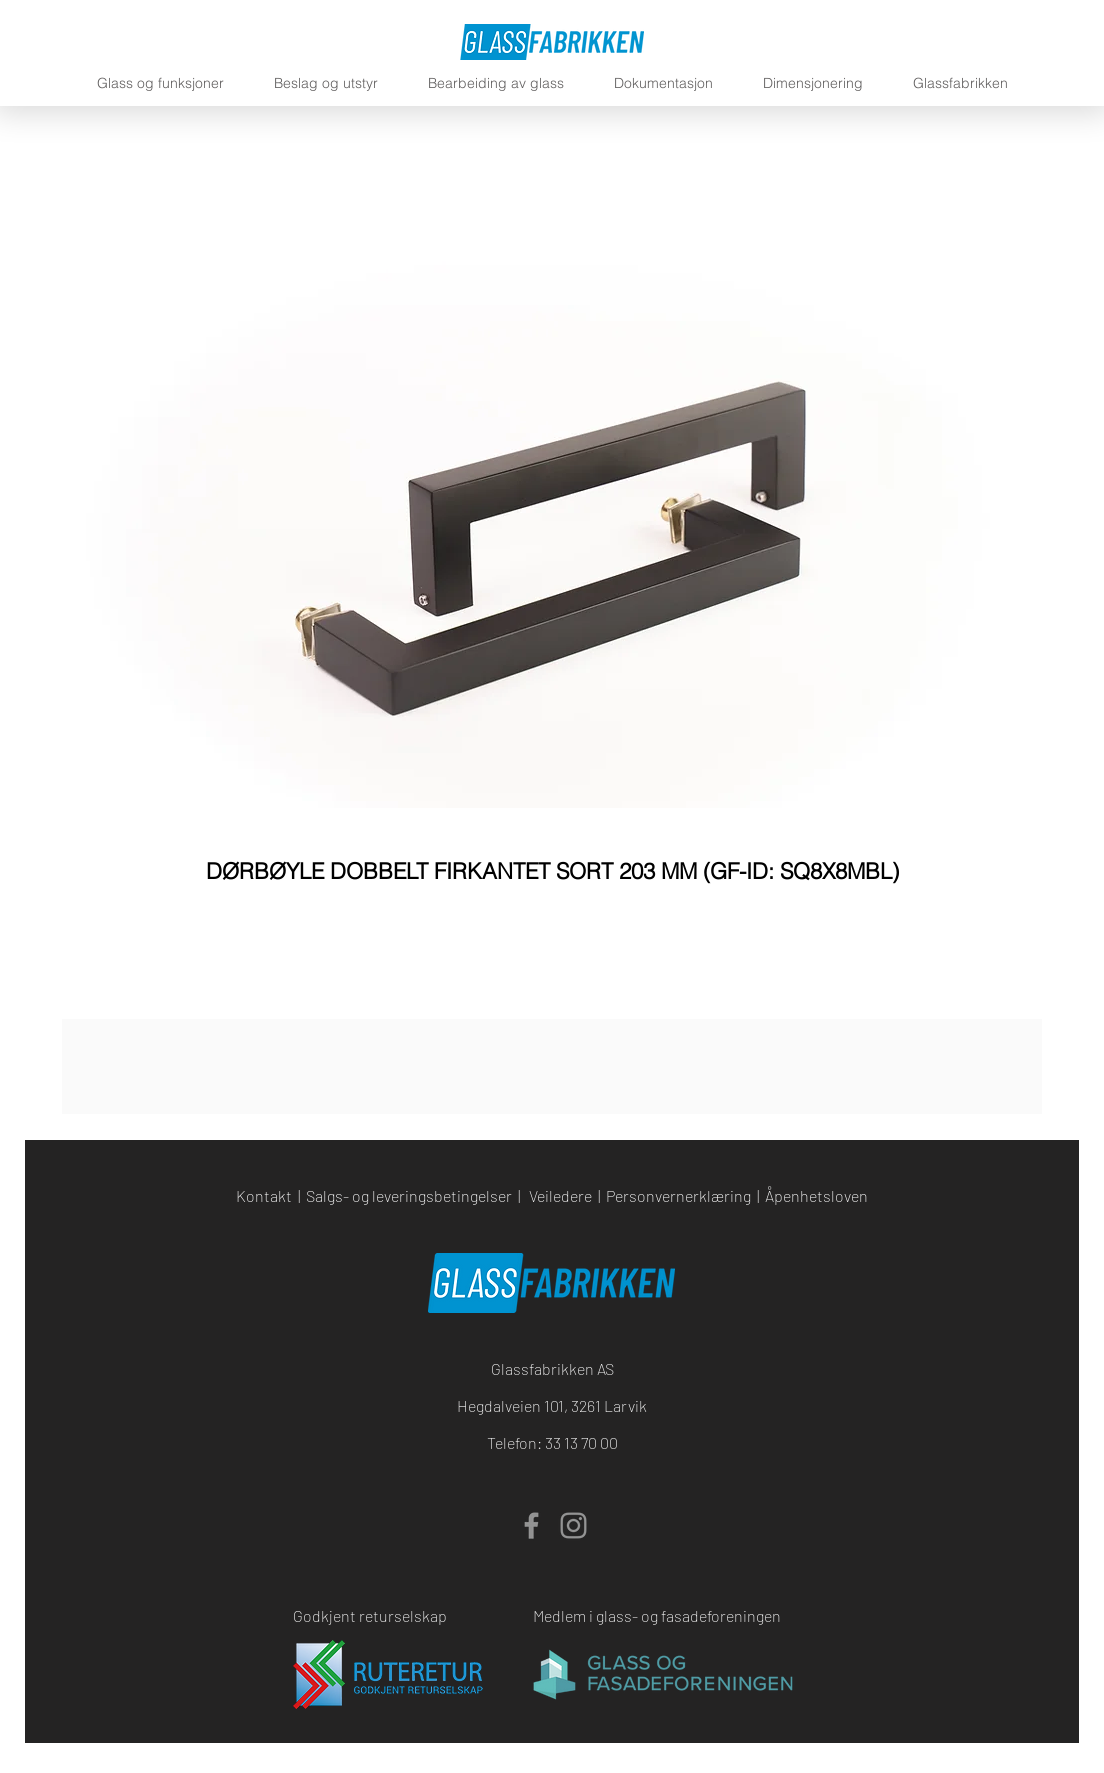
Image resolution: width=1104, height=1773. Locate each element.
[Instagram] (573, 1525)
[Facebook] (531, 1525)
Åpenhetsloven (816, 1195)
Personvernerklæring (678, 1195)
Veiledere (560, 1195)
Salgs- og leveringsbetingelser (409, 1195)
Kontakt (264, 1195)
